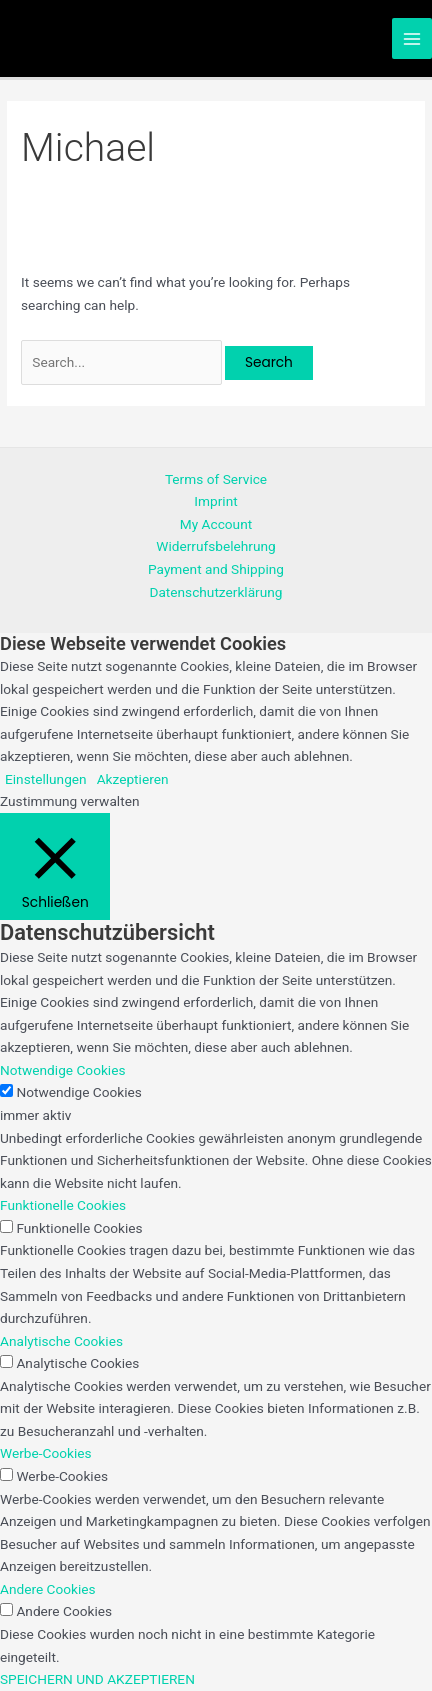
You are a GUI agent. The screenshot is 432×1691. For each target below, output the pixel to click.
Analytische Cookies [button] (61, 1341)
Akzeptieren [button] (133, 779)
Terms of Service (216, 479)
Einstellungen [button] (46, 779)
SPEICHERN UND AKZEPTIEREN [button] (97, 1679)
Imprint (215, 501)
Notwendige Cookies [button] (63, 1070)
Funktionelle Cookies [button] (63, 1205)
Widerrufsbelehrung (215, 546)
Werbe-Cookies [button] (46, 1453)
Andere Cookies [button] (48, 1589)
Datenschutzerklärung (215, 592)
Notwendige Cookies (79, 1092)
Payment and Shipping (216, 569)
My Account (216, 524)
